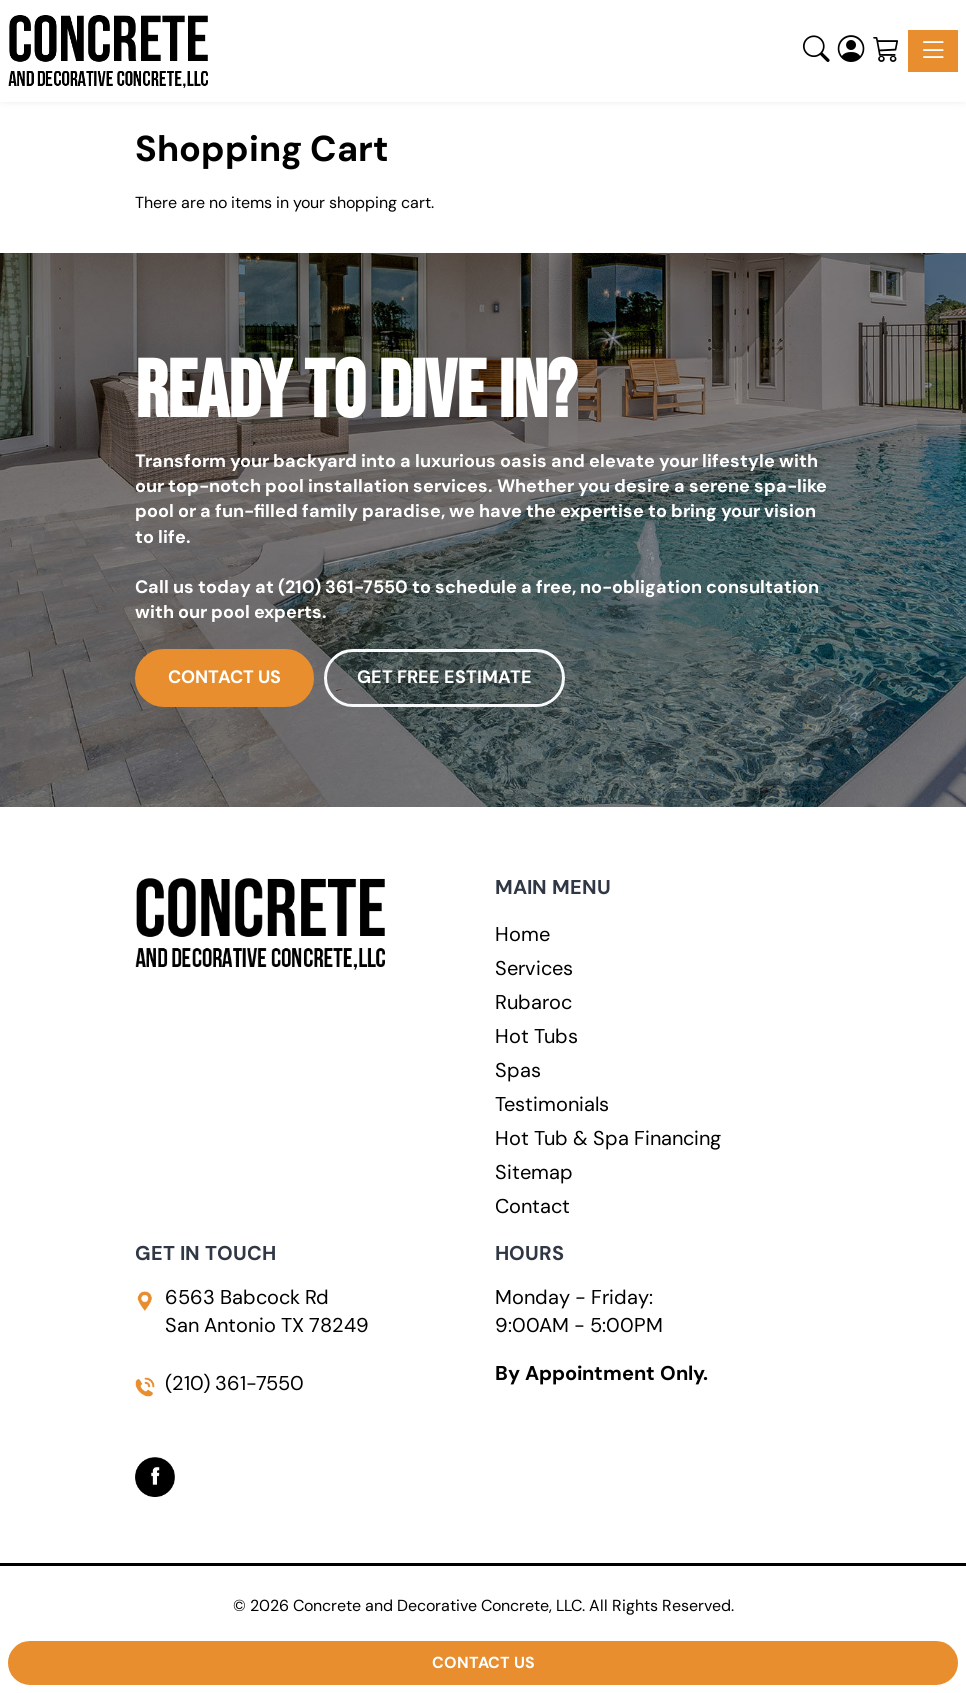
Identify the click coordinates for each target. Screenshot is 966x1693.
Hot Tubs (536, 1036)
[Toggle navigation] (933, 51)
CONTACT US (224, 677)
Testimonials (552, 1104)
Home (522, 934)
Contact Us (483, 1662)
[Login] (851, 51)
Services (534, 968)
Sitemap (534, 1172)
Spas (518, 1070)
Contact (532, 1206)
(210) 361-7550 (343, 587)
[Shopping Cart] (886, 51)
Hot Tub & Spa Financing (608, 1138)
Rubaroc (533, 1002)
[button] (816, 51)
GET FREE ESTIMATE (444, 677)
